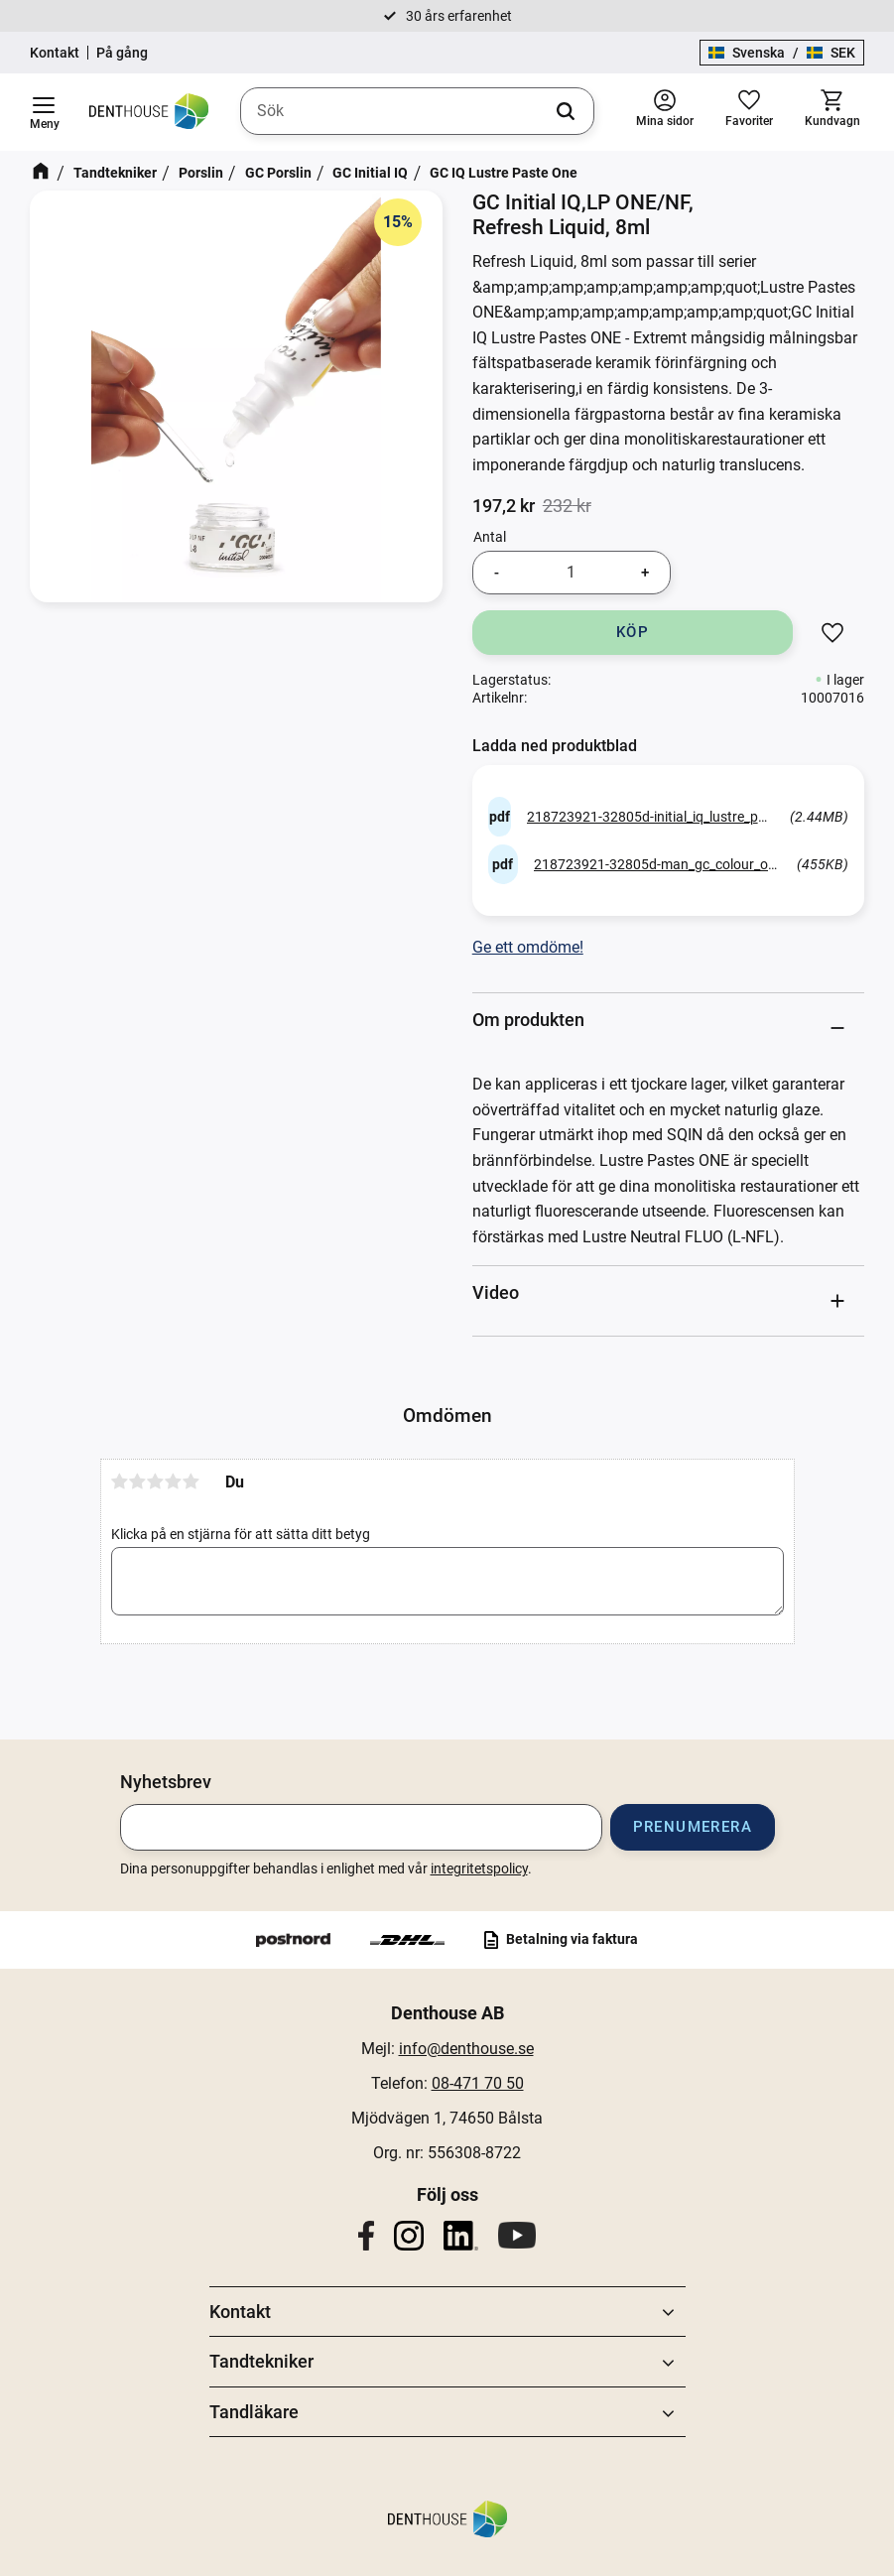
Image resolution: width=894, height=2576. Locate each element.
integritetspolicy (479, 1868)
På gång (122, 53)
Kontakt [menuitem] (240, 2311)
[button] (43, 112)
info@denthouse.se (466, 2048)
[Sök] (565, 111)
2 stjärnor (138, 1481)
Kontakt (54, 53)
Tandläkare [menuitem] (254, 2411)
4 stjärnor (174, 1481)
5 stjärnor (191, 1481)
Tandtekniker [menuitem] (261, 2361)
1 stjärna (120, 1481)
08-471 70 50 (478, 2083)
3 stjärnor (156, 1481)
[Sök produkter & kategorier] (417, 111)
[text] (503, 506)
